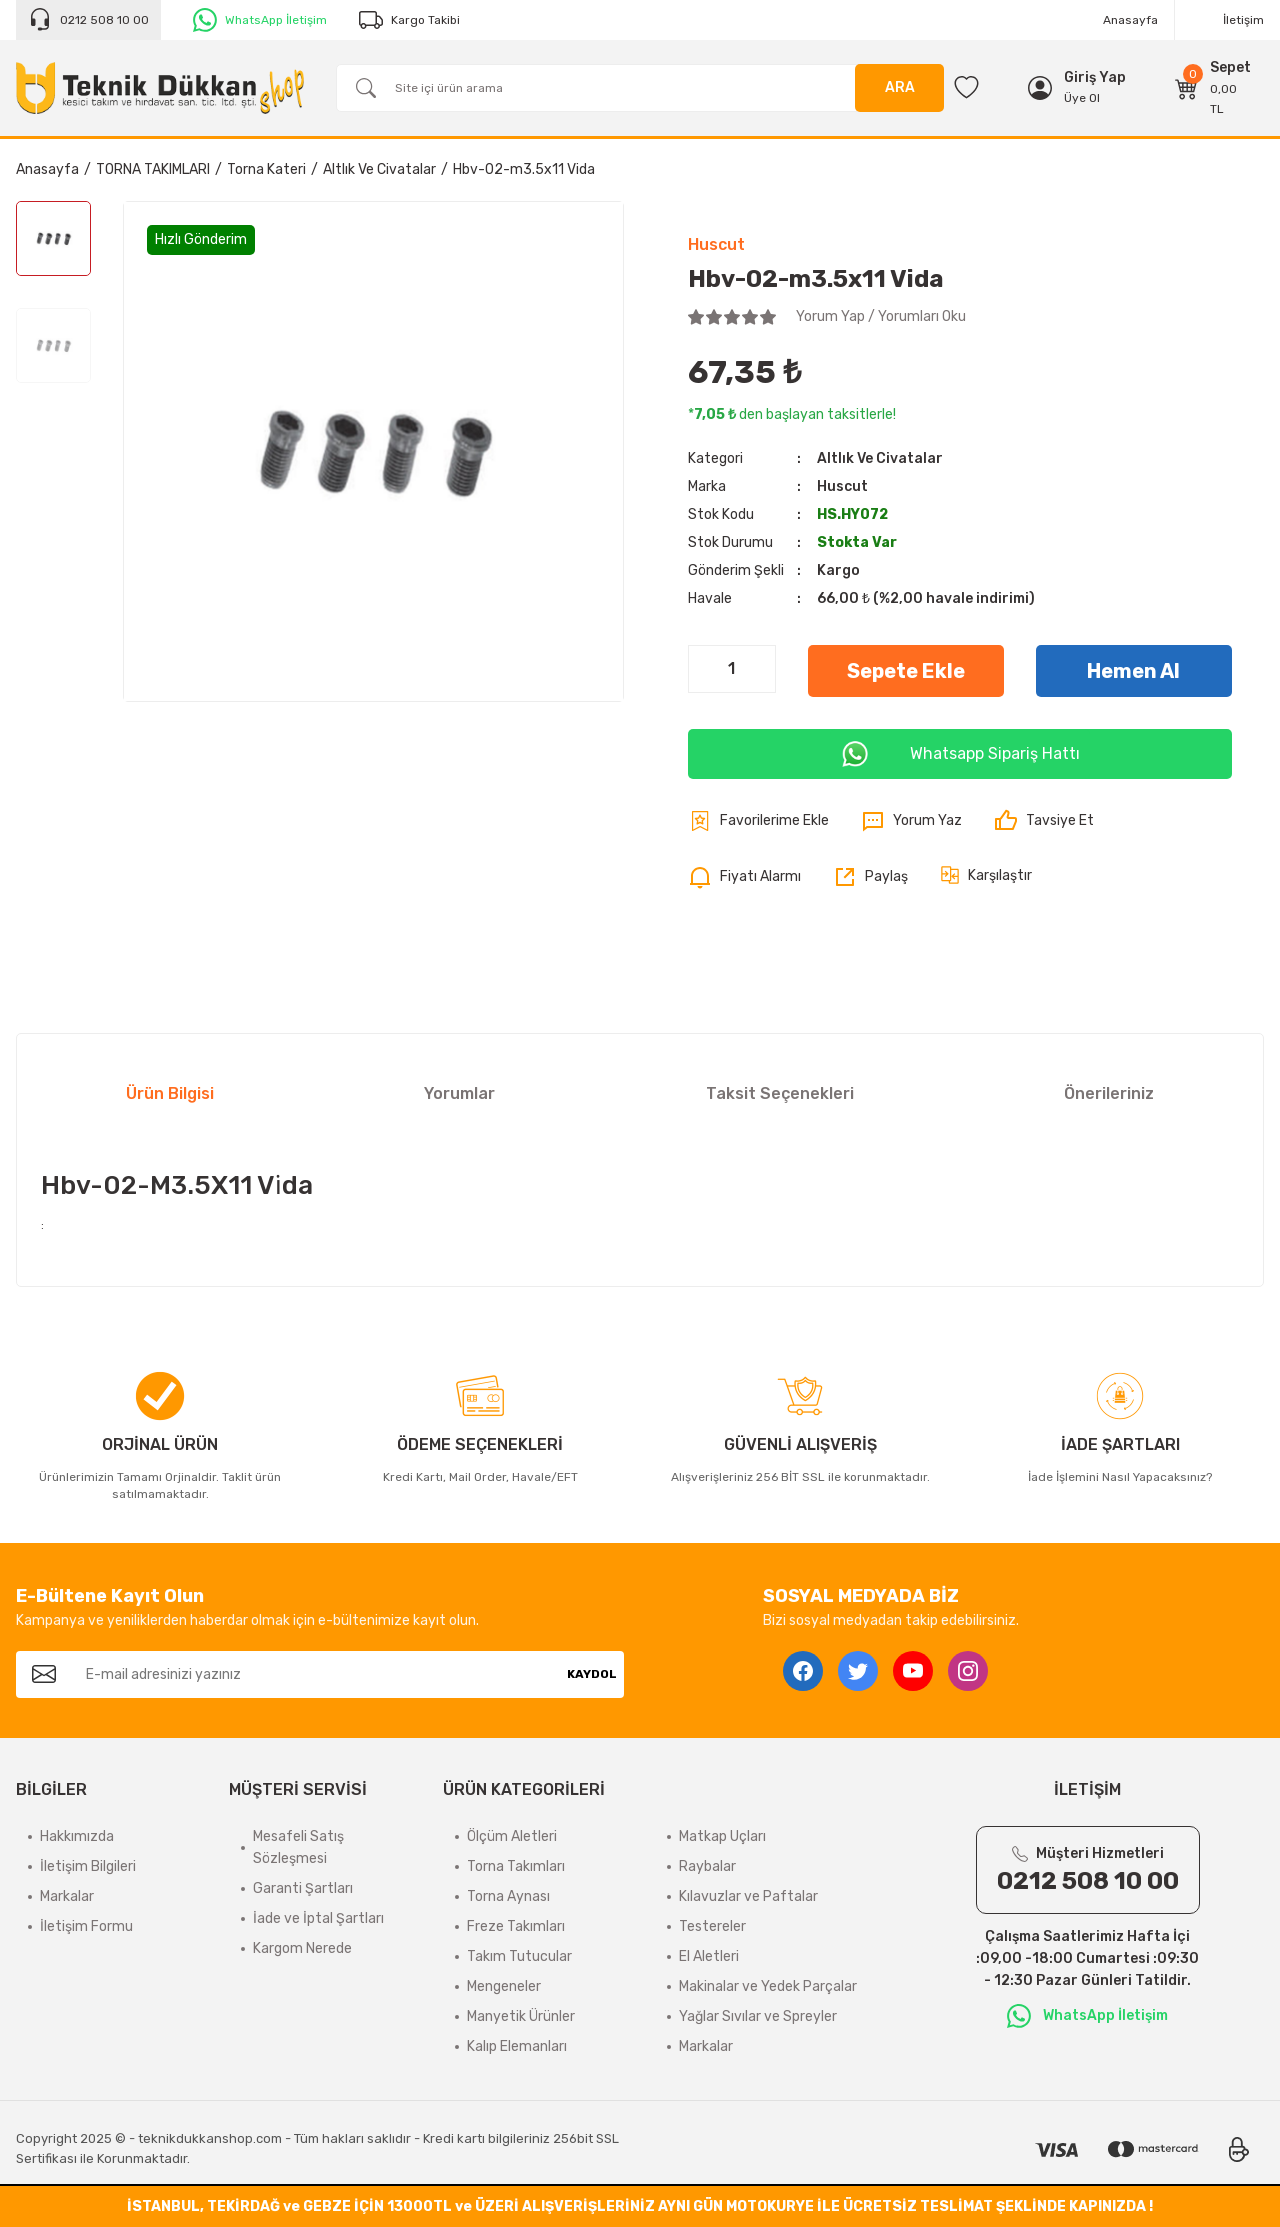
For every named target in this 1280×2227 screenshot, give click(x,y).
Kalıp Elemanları (517, 2046)
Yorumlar (459, 1093)
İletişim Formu (86, 1926)
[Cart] (1213, 88)
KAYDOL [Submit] (592, 1674)
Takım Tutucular (519, 1956)
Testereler (712, 1926)
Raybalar (707, 1866)
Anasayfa (1130, 20)
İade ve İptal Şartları (318, 1918)
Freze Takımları (516, 1926)
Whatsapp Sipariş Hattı (960, 754)
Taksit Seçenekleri (780, 1093)
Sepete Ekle (906, 671)
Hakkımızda (77, 1836)
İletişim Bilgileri (88, 1866)
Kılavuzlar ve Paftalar (748, 1896)
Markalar (67, 1896)
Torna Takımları (516, 1866)
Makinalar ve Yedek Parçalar (768, 1986)
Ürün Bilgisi (170, 1093)
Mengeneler (504, 1986)
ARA (900, 87)
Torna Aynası (508, 1896)
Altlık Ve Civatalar (880, 458)
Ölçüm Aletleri (512, 1836)
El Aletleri (709, 1956)
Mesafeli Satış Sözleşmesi (298, 1847)
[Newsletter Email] (316, 1674)
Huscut (716, 244)
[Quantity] (732, 669)
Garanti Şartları (303, 1888)
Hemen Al (1133, 671)
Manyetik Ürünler (521, 2016)
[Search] (640, 88)
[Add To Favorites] (758, 821)
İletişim (1243, 20)
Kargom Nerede (302, 1948)
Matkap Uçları (722, 1836)
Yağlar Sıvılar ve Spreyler (758, 2016)
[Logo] (160, 87)
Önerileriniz (1109, 1093)
